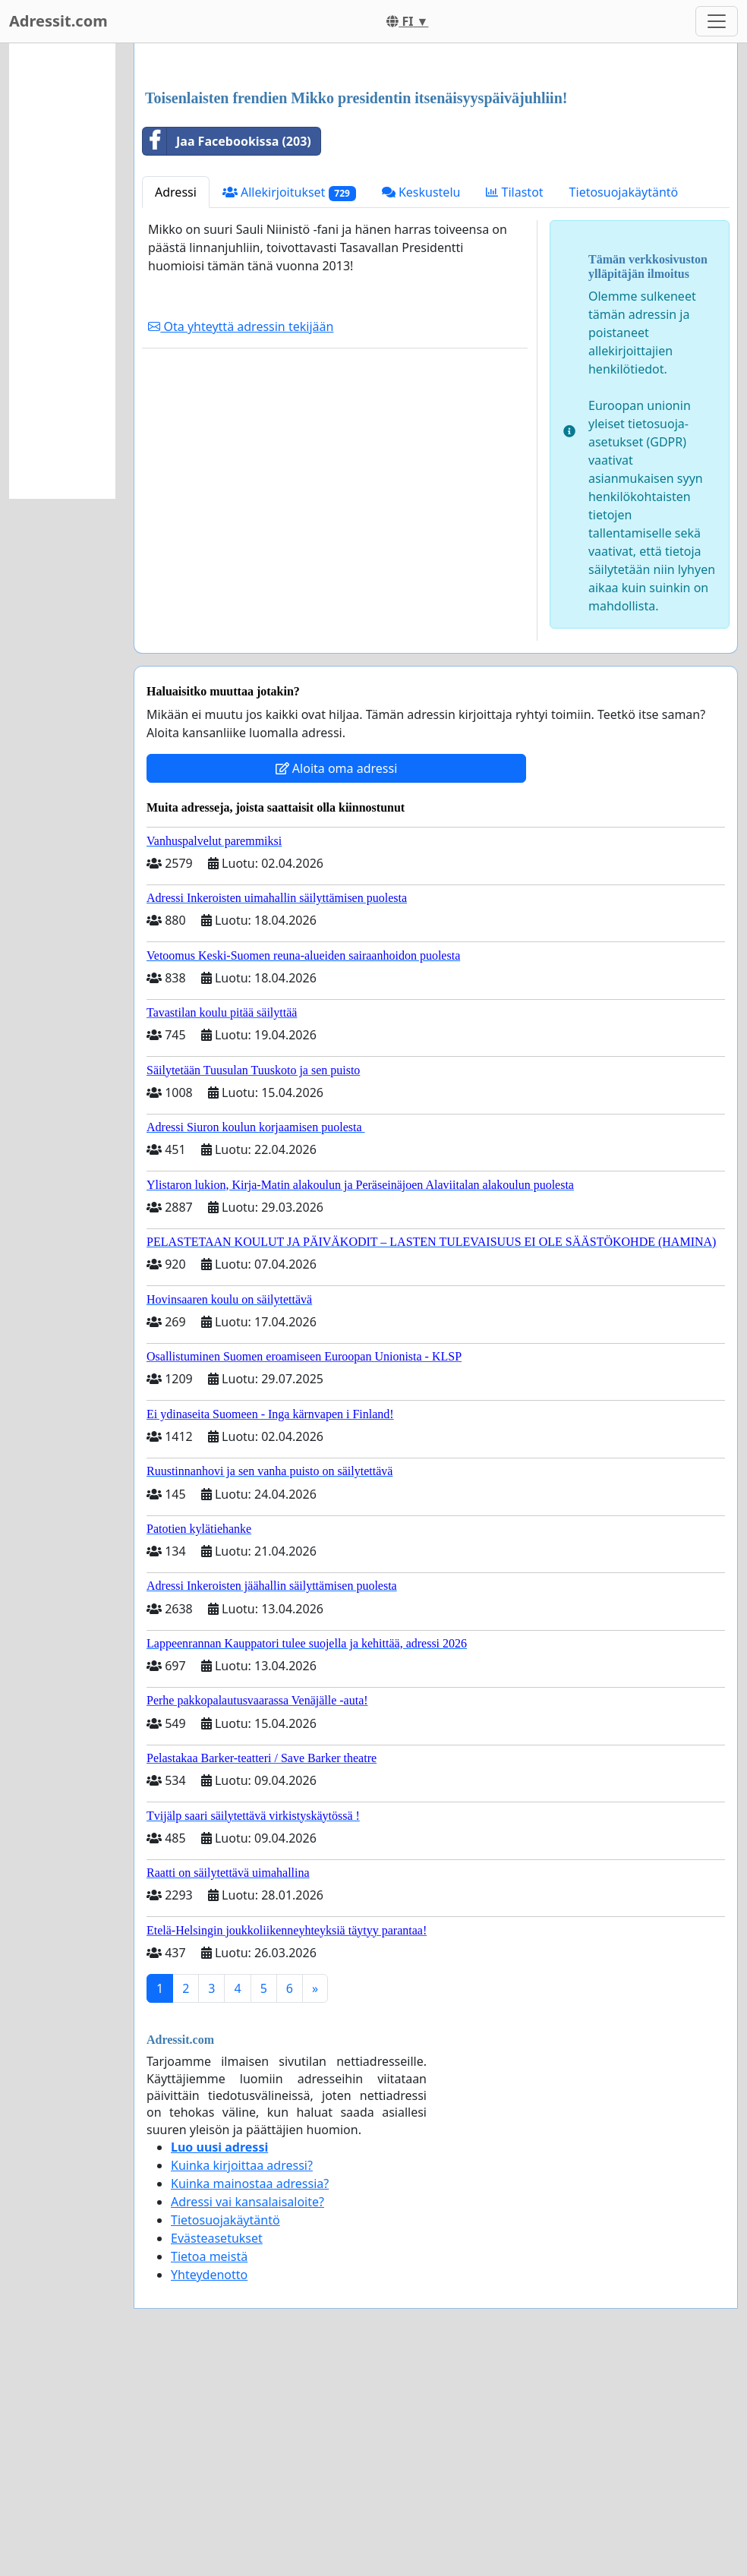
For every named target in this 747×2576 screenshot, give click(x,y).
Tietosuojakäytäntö (624, 404)
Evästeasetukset (217, 2450)
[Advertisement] (436, 174)
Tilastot (514, 404)
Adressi (176, 404)
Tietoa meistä (209, 2469)
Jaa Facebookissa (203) (227, 353)
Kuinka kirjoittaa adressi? (242, 2377)
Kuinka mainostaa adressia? (250, 2396)
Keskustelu (421, 404)
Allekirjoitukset (289, 405)
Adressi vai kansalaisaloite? (247, 2414)
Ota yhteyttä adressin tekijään (240, 539)
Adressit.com (58, 21)
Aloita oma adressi (337, 981)
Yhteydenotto (209, 2487)
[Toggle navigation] (716, 21)
